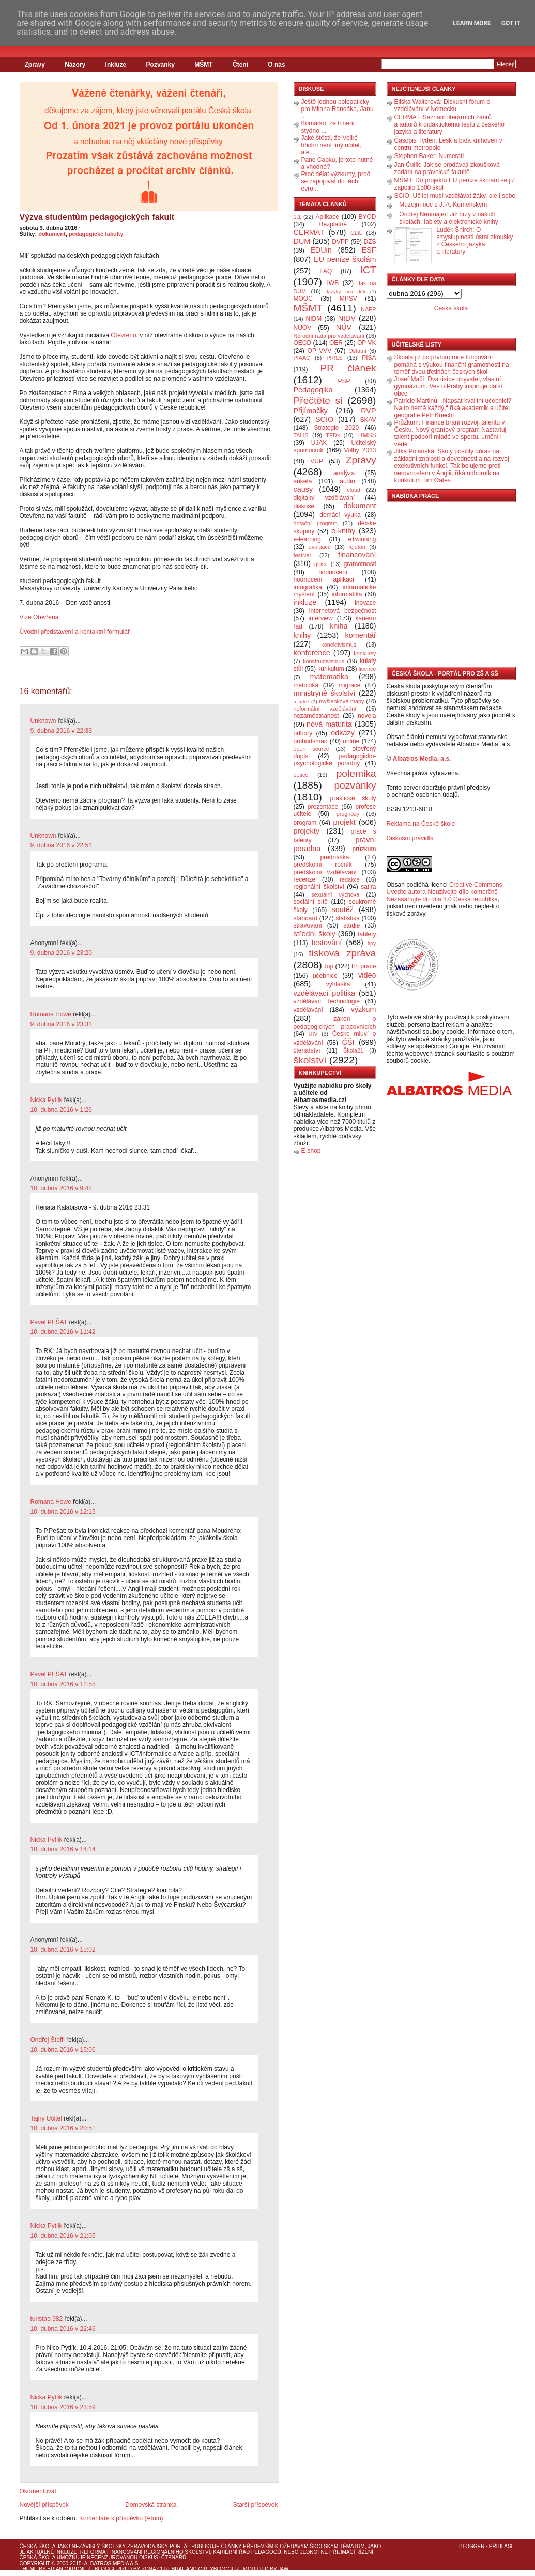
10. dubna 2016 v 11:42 (63, 1332)
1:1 (297, 217)
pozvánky (355, 785)
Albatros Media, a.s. (422, 758)
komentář (360, 635)
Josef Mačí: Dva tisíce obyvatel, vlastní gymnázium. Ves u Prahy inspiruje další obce (448, 386)
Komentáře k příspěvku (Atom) (121, 2518)
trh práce (363, 966)
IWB (333, 283)
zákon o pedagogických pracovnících (335, 1022)
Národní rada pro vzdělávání (329, 336)
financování (357, 555)
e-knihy (343, 531)
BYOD (367, 217)
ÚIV (313, 1034)
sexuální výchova (335, 894)
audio (347, 481)
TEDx (333, 435)
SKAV (368, 419)
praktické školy (353, 798)
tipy (372, 943)
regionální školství (319, 886)
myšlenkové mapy (341, 701)
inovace (365, 602)
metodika (306, 685)
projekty (306, 831)
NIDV (347, 318)
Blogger (471, 2546)
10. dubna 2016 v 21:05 (63, 2235)
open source (311, 749)
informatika (347, 594)
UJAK (319, 442)
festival (302, 555)
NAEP (368, 309)
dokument (52, 234)
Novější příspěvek (44, 2504)
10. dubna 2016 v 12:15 (63, 1511)
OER (336, 343)
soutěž (343, 909)
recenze (305, 879)
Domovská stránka (150, 2504)
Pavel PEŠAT (49, 1322)
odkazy (343, 733)
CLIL (356, 233)
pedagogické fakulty (96, 234)
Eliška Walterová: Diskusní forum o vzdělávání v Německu (442, 105)
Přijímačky (311, 410)
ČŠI (348, 1042)
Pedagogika (313, 390)
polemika (356, 773)
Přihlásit (502, 2546)
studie (351, 925)
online (351, 741)
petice (301, 775)
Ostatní (357, 351)
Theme (29, 2569)
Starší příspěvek (255, 2504)
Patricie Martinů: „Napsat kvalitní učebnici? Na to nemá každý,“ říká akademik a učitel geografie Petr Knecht (453, 408)
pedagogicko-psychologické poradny (335, 759)
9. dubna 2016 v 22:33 (61, 730)
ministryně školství (325, 693)
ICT (368, 269)
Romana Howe (50, 1014)
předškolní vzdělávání (325, 872)
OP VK (366, 343)
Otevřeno (123, 335)
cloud (353, 489)
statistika (347, 918)
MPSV (348, 298)
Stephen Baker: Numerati (429, 156)
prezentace (323, 806)
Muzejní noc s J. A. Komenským (443, 204)
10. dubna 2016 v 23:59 (63, 2407)
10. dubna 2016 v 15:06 (63, 2049)
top (329, 966)
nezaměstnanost (316, 715)
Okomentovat (38, 2491)
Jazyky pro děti (345, 291)
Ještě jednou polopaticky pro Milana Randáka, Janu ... (337, 109)
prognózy (348, 814)
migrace (350, 685)
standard (306, 918)
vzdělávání (308, 1009)
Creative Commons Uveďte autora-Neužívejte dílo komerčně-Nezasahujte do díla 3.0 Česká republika (444, 892)
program (305, 822)
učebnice (325, 975)
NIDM (313, 318)
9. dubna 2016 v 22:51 (61, 845)
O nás (276, 64)
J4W (283, 2569)
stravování (308, 925)
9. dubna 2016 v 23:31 (61, 1024)
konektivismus (338, 644)
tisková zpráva (342, 953)
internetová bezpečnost (342, 611)
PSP (344, 381)
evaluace (320, 547)
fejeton (356, 547)
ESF (369, 250)
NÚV (343, 327)
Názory (75, 64)
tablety (367, 934)
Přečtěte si (318, 400)
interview (321, 618)
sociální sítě (311, 901)
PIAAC (302, 358)
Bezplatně (332, 224)
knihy (302, 635)
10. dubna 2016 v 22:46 (63, 2328)
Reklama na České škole (421, 823)
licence (367, 669)
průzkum (364, 849)
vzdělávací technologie (327, 1001)
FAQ (325, 271)
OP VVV (320, 350)
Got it (511, 23)
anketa (303, 481)
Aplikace (327, 217)
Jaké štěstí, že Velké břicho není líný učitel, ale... (331, 145)
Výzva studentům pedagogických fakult (97, 217)
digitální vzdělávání (324, 497)
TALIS (301, 435)
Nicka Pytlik (46, 1100)
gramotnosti (360, 564)
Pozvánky (160, 64)
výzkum (363, 1009)
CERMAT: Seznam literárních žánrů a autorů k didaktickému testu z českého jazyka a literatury (449, 124)
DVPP (340, 241)
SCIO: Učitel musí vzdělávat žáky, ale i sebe (455, 195)
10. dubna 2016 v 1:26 (61, 1109)
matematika (329, 676)
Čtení (240, 64)
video (367, 975)
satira (368, 886)
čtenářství (307, 1050)
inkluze (305, 602)
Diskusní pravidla (410, 838)
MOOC (303, 298)
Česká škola (451, 308)
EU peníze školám (345, 259)
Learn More (472, 23)
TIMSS (366, 435)
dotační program (316, 523)
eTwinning (362, 539)
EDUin (321, 250)
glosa (321, 564)
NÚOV (303, 328)
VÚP (316, 461)
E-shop (311, 1150)
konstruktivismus (323, 661)
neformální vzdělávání (325, 708)
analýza (344, 473)
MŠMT (203, 64)
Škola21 (353, 1050)
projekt (344, 822)
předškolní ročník (323, 864)
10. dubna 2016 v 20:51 (63, 2128)
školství (310, 1060)
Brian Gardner (68, 2569)
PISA (369, 358)
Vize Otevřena (39, 617)
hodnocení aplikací (324, 579)
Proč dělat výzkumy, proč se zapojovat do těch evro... (335, 181)
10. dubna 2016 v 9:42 (61, 1188)
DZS (370, 241)
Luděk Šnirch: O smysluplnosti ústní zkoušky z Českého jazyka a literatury (474, 240)
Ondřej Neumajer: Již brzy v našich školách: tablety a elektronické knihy (448, 218)
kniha (338, 626)
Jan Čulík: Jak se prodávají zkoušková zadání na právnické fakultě (447, 168)
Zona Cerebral (163, 2569)
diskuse (304, 506)
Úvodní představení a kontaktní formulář (75, 631)
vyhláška (338, 984)
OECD (303, 343)
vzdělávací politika (325, 993)
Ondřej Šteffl (47, 2040)
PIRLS (334, 358)
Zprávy (35, 64)
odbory (303, 733)
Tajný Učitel (46, 2118)
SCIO (324, 419)
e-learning (307, 539)
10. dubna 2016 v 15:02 (63, 1949)
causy (303, 489)
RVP (368, 410)
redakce (349, 879)
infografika (308, 587)
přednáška (334, 857)
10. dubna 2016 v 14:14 (63, 1849)
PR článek (348, 368)
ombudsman (311, 741)
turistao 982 (46, 2318)
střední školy (315, 934)
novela (367, 715)
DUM (302, 241)
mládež (302, 701)
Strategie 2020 (336, 427)
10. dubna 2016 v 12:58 (63, 1684)
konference (312, 653)
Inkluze (116, 64)
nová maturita (329, 724)
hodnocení (332, 572)
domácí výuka (339, 515)
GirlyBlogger (218, 2569)
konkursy (365, 653)
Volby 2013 (360, 450)
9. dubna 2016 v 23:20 (61, 952)
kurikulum (330, 668)
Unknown (43, 721)
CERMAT (309, 232)
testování (327, 942)
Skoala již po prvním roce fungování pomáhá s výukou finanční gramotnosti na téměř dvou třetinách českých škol (451, 364)
